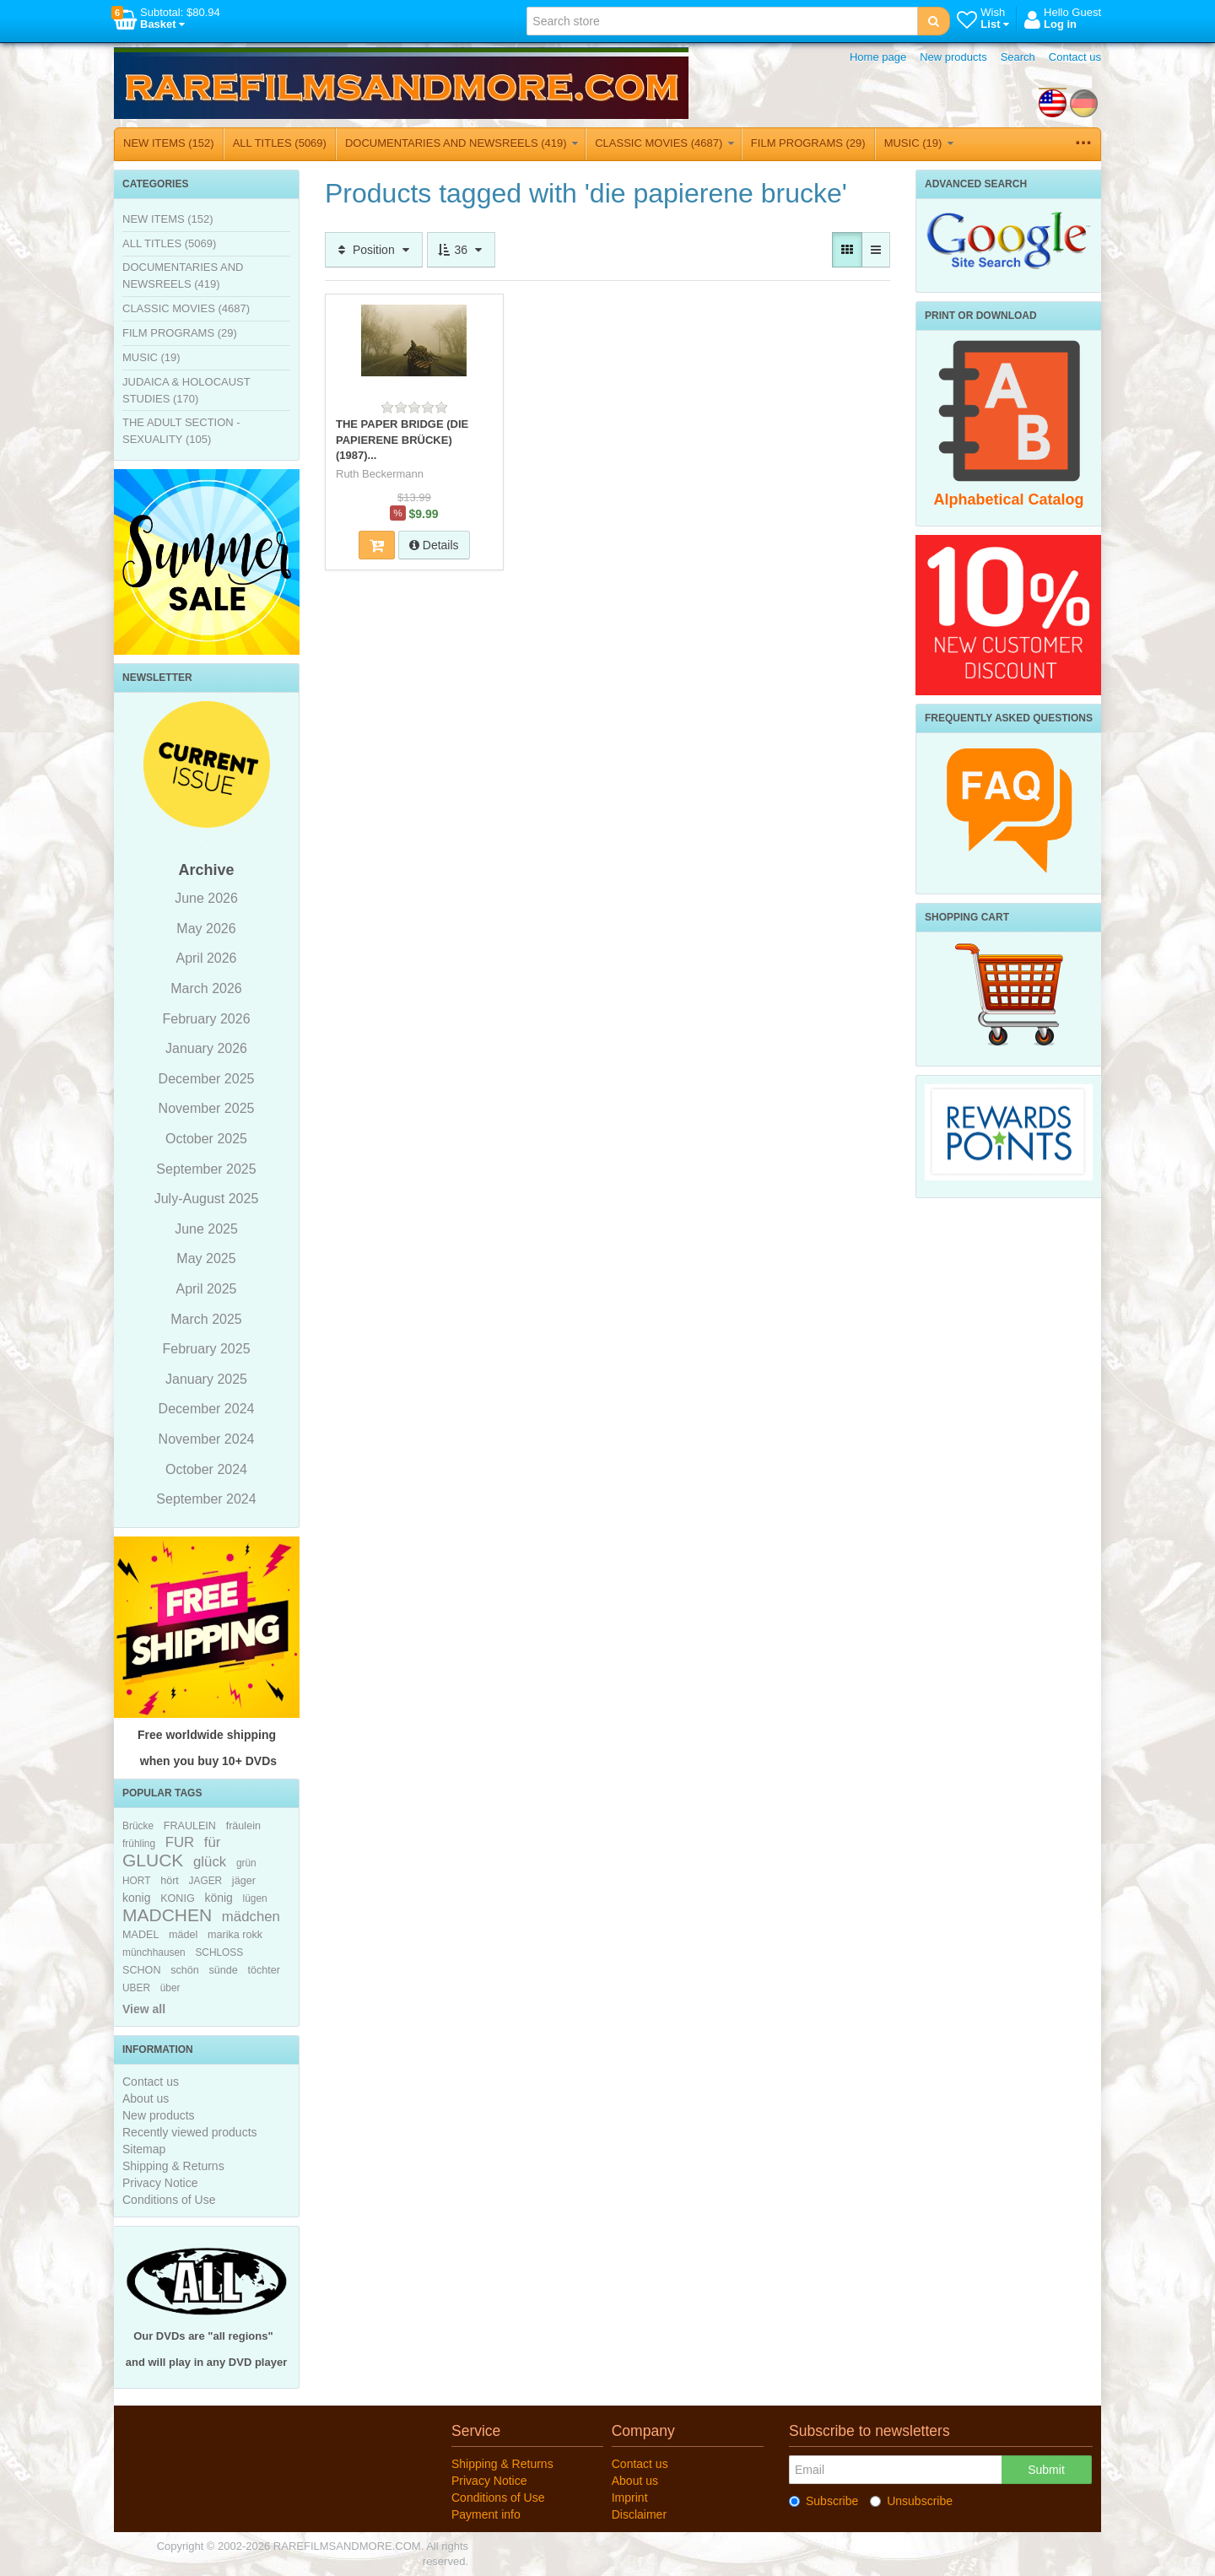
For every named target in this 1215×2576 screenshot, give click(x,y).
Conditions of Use (169, 2199)
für (212, 1842)
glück (209, 1862)
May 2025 (205, 1258)
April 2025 (206, 1289)
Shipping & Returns (173, 2166)
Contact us (1075, 57)
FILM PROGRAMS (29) (808, 143)
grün (246, 1863)
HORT (136, 1881)
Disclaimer (639, 2514)
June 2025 (206, 1229)
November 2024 (207, 1439)
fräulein (243, 1826)
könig (218, 1897)
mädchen (251, 1917)
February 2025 (206, 1349)
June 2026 (206, 898)
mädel (183, 1935)
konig (136, 1897)
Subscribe (823, 2501)
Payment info (486, 2514)
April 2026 (206, 958)
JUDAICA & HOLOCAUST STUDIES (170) (186, 390)
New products (953, 57)
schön (184, 1970)
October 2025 (206, 1138)
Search (1018, 57)
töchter (263, 1970)
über (170, 1988)
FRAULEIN (190, 1826)
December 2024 (207, 1408)
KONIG (177, 1898)
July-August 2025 (206, 1198)
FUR (180, 1842)
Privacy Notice (159, 2183)
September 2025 (206, 1169)
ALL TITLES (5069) (280, 143)
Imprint (630, 2497)
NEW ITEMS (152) (168, 143)
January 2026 (206, 1048)
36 (461, 250)
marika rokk (235, 1935)
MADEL (140, 1935)
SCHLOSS (219, 1952)
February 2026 (206, 1019)
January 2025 (206, 1379)
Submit (1046, 2469)
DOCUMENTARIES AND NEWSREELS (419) (461, 143)
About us (145, 2098)
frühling (138, 1844)
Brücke (138, 1826)
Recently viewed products (189, 2132)
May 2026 (205, 928)
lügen (255, 1898)
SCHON (141, 1970)
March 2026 (206, 988)
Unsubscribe (911, 2501)
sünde (222, 1970)
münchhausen (154, 1952)
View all (143, 2009)
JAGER (206, 1881)
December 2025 (207, 1079)
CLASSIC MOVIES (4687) (664, 143)
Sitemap (143, 2149)
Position (373, 250)
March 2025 (206, 1319)
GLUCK (152, 1860)
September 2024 (206, 1499)
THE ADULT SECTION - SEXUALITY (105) (181, 431)
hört (169, 1881)
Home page (878, 57)
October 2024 (206, 1469)
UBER (136, 1988)
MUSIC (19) (918, 143)
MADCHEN (167, 1915)
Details (434, 545)
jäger (244, 1881)
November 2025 (207, 1108)
